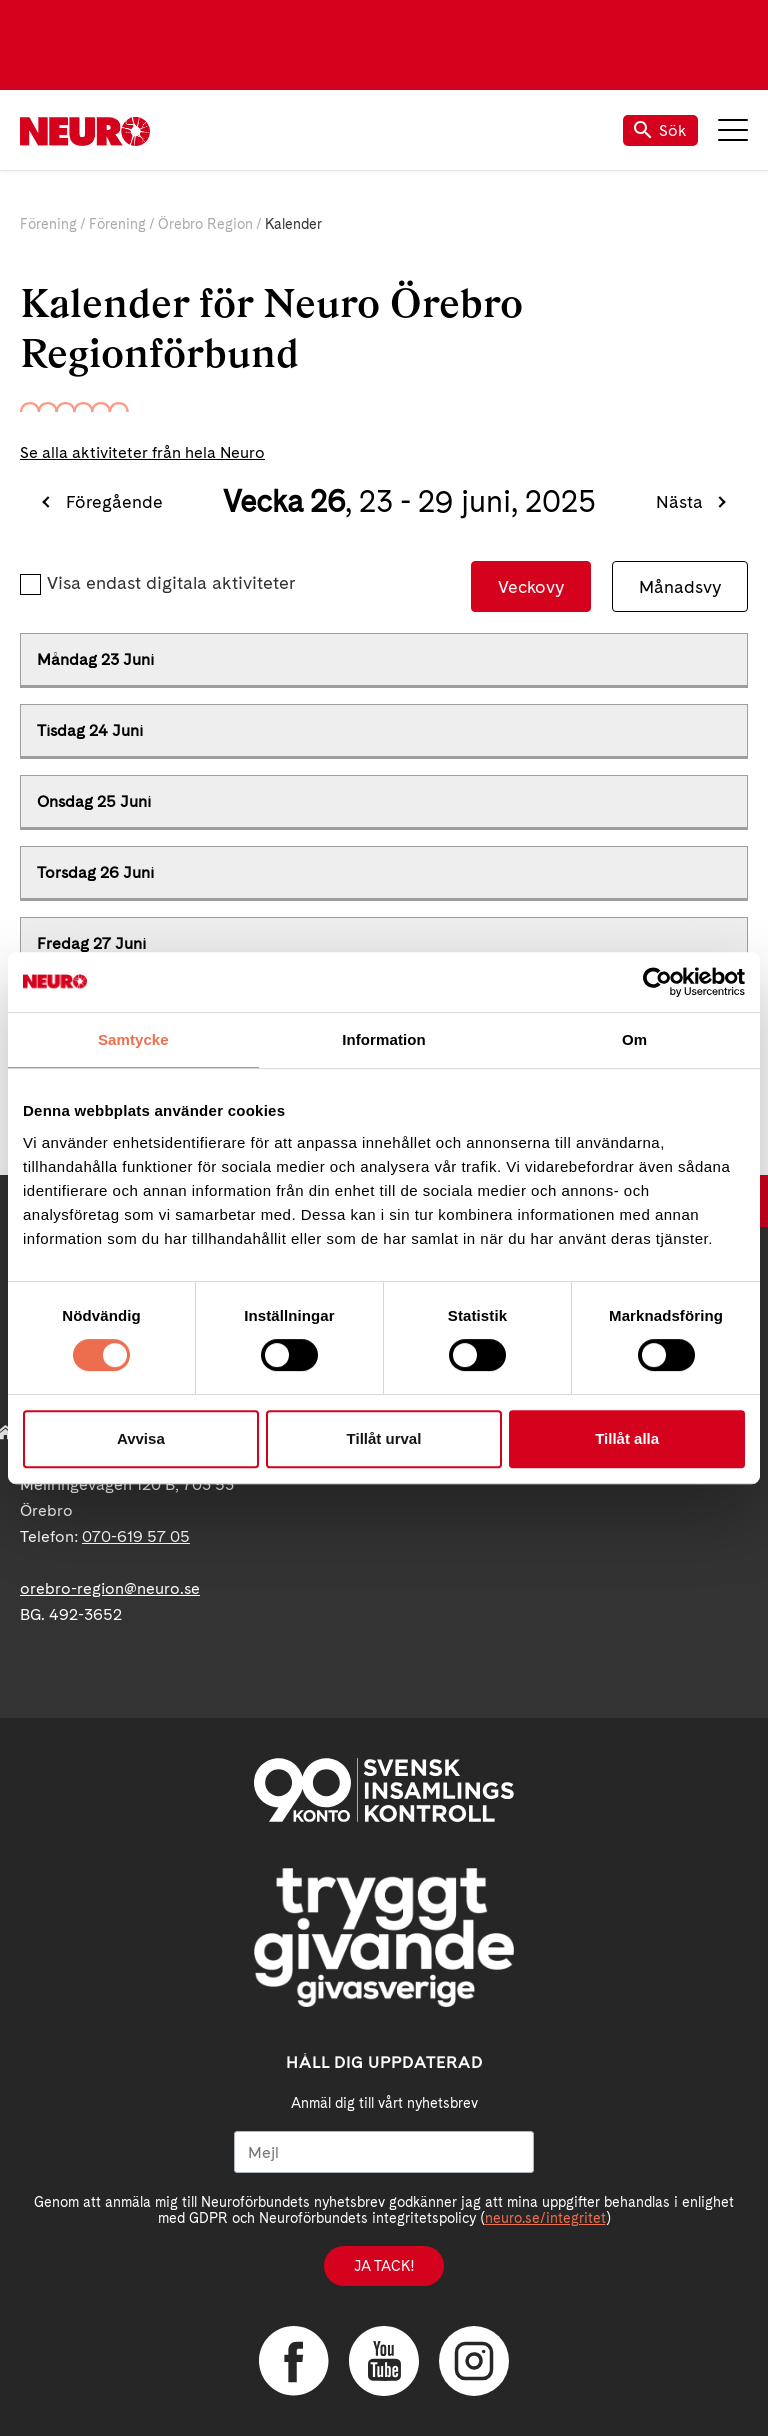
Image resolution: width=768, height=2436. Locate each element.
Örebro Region (205, 224)
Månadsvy (680, 586)
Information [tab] (384, 1039)
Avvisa (141, 1438)
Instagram (474, 2361)
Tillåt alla (627, 1438)
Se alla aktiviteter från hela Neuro (142, 452)
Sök (660, 130)
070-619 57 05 (136, 1536)
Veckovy (531, 586)
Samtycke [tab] (133, 1039)
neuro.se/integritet (545, 2218)
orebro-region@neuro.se (110, 1588)
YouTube (384, 2361)
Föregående (114, 501)
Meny (733, 130)
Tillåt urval (384, 1438)
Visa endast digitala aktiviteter (171, 582)
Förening (48, 224)
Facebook (294, 2361)
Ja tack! (384, 2266)
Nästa (679, 501)
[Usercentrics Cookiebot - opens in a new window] (657, 982)
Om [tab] (634, 1039)
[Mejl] (384, 2152)
